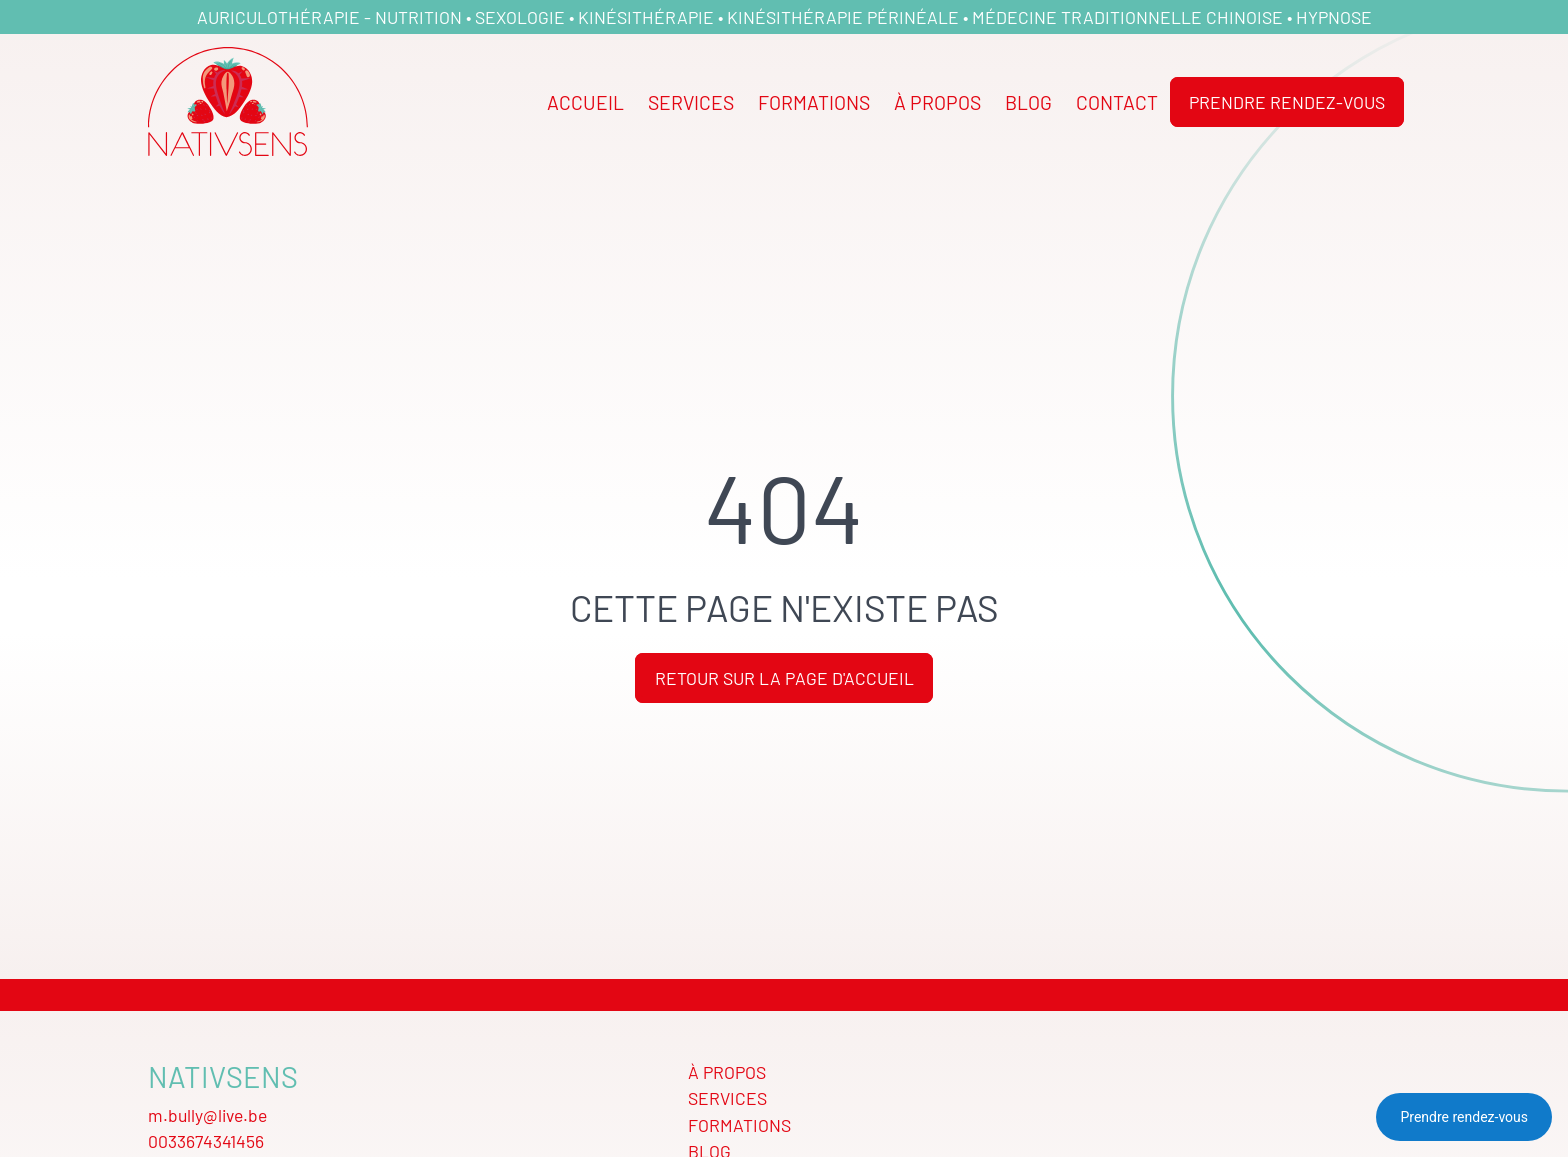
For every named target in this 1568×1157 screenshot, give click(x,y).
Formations (814, 101)
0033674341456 (206, 1140)
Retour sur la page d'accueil (784, 677)
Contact (1117, 101)
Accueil (585, 101)
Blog (1028, 101)
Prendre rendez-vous (1287, 101)
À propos (937, 101)
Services (691, 101)
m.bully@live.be (207, 1114)
